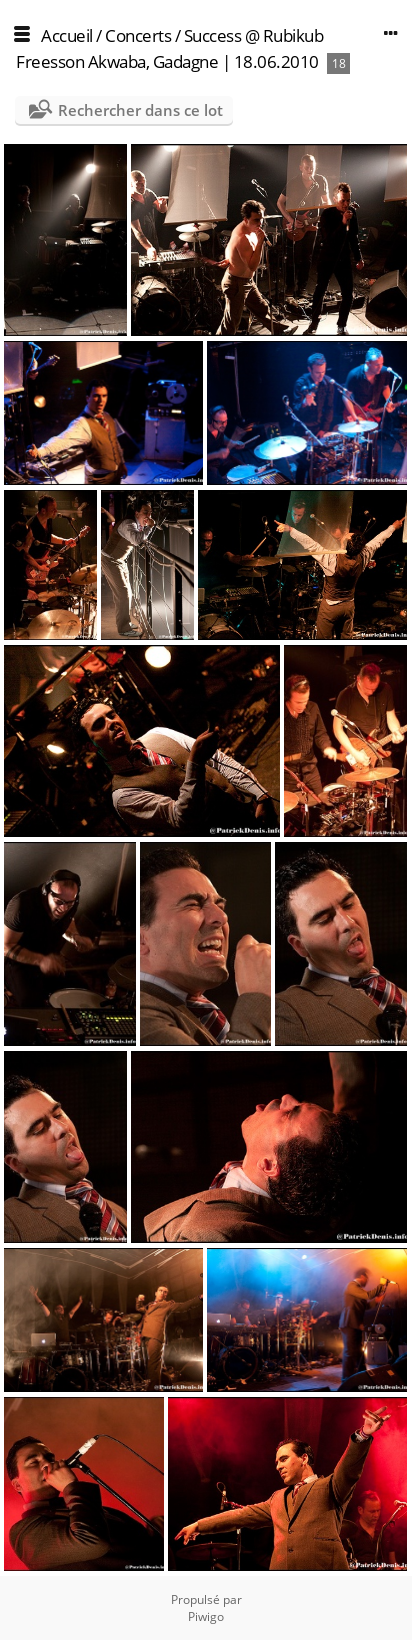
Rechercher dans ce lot (140, 110)
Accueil (67, 35)
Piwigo (206, 1616)
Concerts (138, 35)
